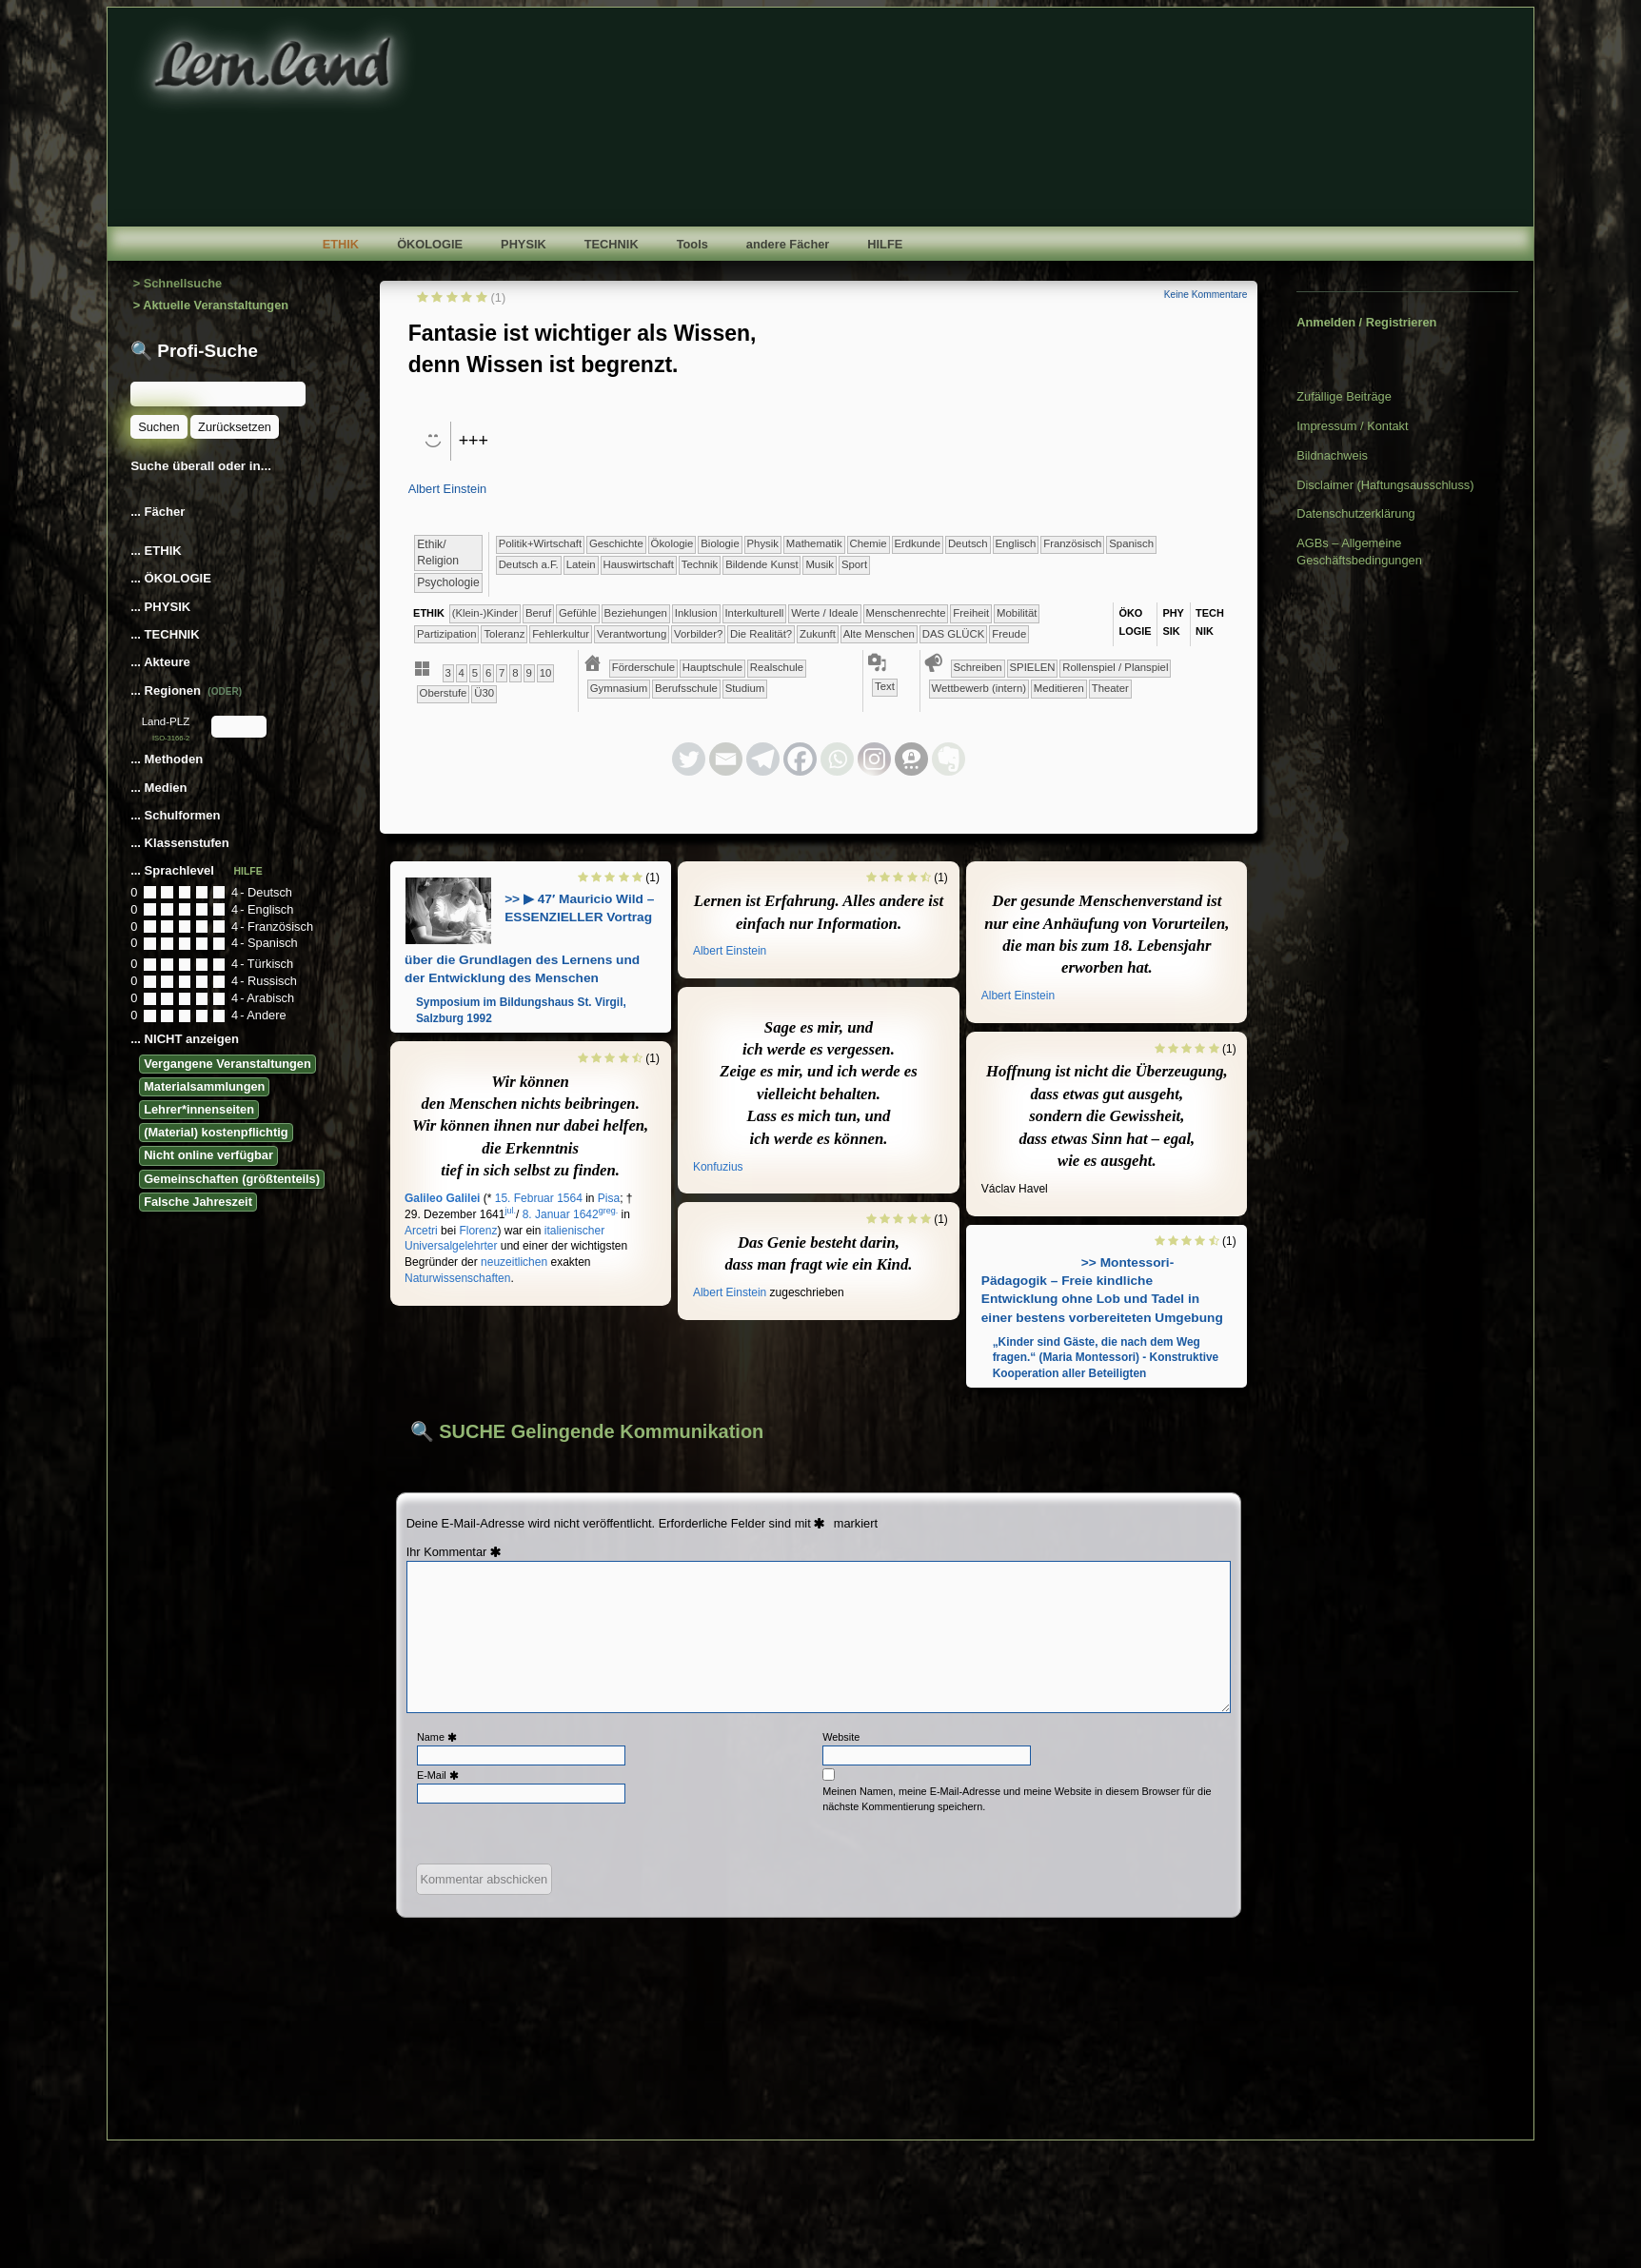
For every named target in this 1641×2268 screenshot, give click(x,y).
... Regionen (186, 690)
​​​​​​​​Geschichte (616, 543)
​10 (546, 673)
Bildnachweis (1332, 455)
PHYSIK (523, 244)
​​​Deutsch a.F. (529, 564)
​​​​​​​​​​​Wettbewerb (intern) (978, 688)
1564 (570, 1198)
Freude (1009, 634)
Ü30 (484, 693)
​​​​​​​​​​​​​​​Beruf (538, 613)
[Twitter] (688, 759)
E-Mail (440, 1775)
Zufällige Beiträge (1344, 396)
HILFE (884, 244)
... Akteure (161, 662)
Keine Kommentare (1206, 294)
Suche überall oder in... (200, 466)
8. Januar (546, 1214)
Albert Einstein (447, 489)
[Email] (725, 759)
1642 (586, 1214)
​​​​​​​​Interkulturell (753, 613)
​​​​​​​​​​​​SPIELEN (1033, 667)
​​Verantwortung (631, 634)
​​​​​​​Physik (763, 543)
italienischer (574, 1230)
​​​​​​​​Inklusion (696, 613)
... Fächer (157, 511)
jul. (510, 1210)
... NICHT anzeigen (184, 1039)
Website (841, 1737)
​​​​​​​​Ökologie (672, 543)
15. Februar (524, 1198)
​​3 (447, 673)
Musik (819, 564)
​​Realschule (776, 667)
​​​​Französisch (1072, 543)
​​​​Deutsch (968, 543)
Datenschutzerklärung (1355, 513)
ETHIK (341, 244)
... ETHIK (156, 550)
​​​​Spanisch (1131, 543)
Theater (1110, 688)
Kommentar (465, 1552)
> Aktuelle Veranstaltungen (210, 305)
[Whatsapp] (837, 759)
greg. (609, 1210)
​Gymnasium (619, 688)
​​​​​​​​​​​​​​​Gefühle (578, 613)
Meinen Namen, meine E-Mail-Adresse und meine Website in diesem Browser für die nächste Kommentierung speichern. (1016, 1798)
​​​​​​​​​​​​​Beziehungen (635, 613)
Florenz (478, 1230)
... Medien (160, 787)
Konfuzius (718, 1166)
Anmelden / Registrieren (1366, 322)
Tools (692, 244)
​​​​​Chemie (867, 543)
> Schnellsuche (178, 283)
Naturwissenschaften (457, 1278)
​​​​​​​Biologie (720, 543)
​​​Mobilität (1017, 613)
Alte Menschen (879, 634)
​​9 (528, 673)
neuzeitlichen (514, 1262)
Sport (854, 564)
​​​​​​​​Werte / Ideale (825, 613)
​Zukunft (818, 634)
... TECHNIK (164, 634)
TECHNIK (611, 244)
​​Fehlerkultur (560, 634)
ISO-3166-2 (170, 738)
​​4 (462, 673)
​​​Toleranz (504, 634)
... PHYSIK (160, 607)
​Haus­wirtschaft (638, 564)
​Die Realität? (761, 634)
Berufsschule (686, 688)
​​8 (515, 673)
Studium (745, 688)
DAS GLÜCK (953, 634)
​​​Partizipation (447, 634)
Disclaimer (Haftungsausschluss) (1384, 485)
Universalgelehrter (451, 1245)
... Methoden (168, 759)
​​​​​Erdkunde (917, 543)
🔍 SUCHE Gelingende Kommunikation (587, 1431)
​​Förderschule (643, 667)
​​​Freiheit (971, 613)
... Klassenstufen (179, 843)
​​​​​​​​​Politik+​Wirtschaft (540, 543)
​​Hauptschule (712, 667)
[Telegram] (763, 759)
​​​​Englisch (1015, 543)
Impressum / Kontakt (1352, 426)
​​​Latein (581, 564)
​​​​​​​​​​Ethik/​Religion (438, 552)
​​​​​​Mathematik (814, 543)
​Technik (700, 564)
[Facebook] (800, 759)
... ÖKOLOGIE (170, 578)
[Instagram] (874, 759)
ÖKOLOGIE (430, 244)
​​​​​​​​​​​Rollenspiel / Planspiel (1115, 667)
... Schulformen (175, 815)
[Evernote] (948, 759)
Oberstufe (443, 693)
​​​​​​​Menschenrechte (906, 613)
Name (439, 1737)
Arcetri (421, 1230)
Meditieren (1059, 688)
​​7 (501, 673)
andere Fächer (788, 244)
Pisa (609, 1198)
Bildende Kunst (761, 564)
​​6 (488, 673)
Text (885, 686)
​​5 (475, 673)
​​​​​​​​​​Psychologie (448, 582)
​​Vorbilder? (698, 634)
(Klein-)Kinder (485, 613)
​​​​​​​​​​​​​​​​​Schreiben (978, 667)
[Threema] (911, 759)
